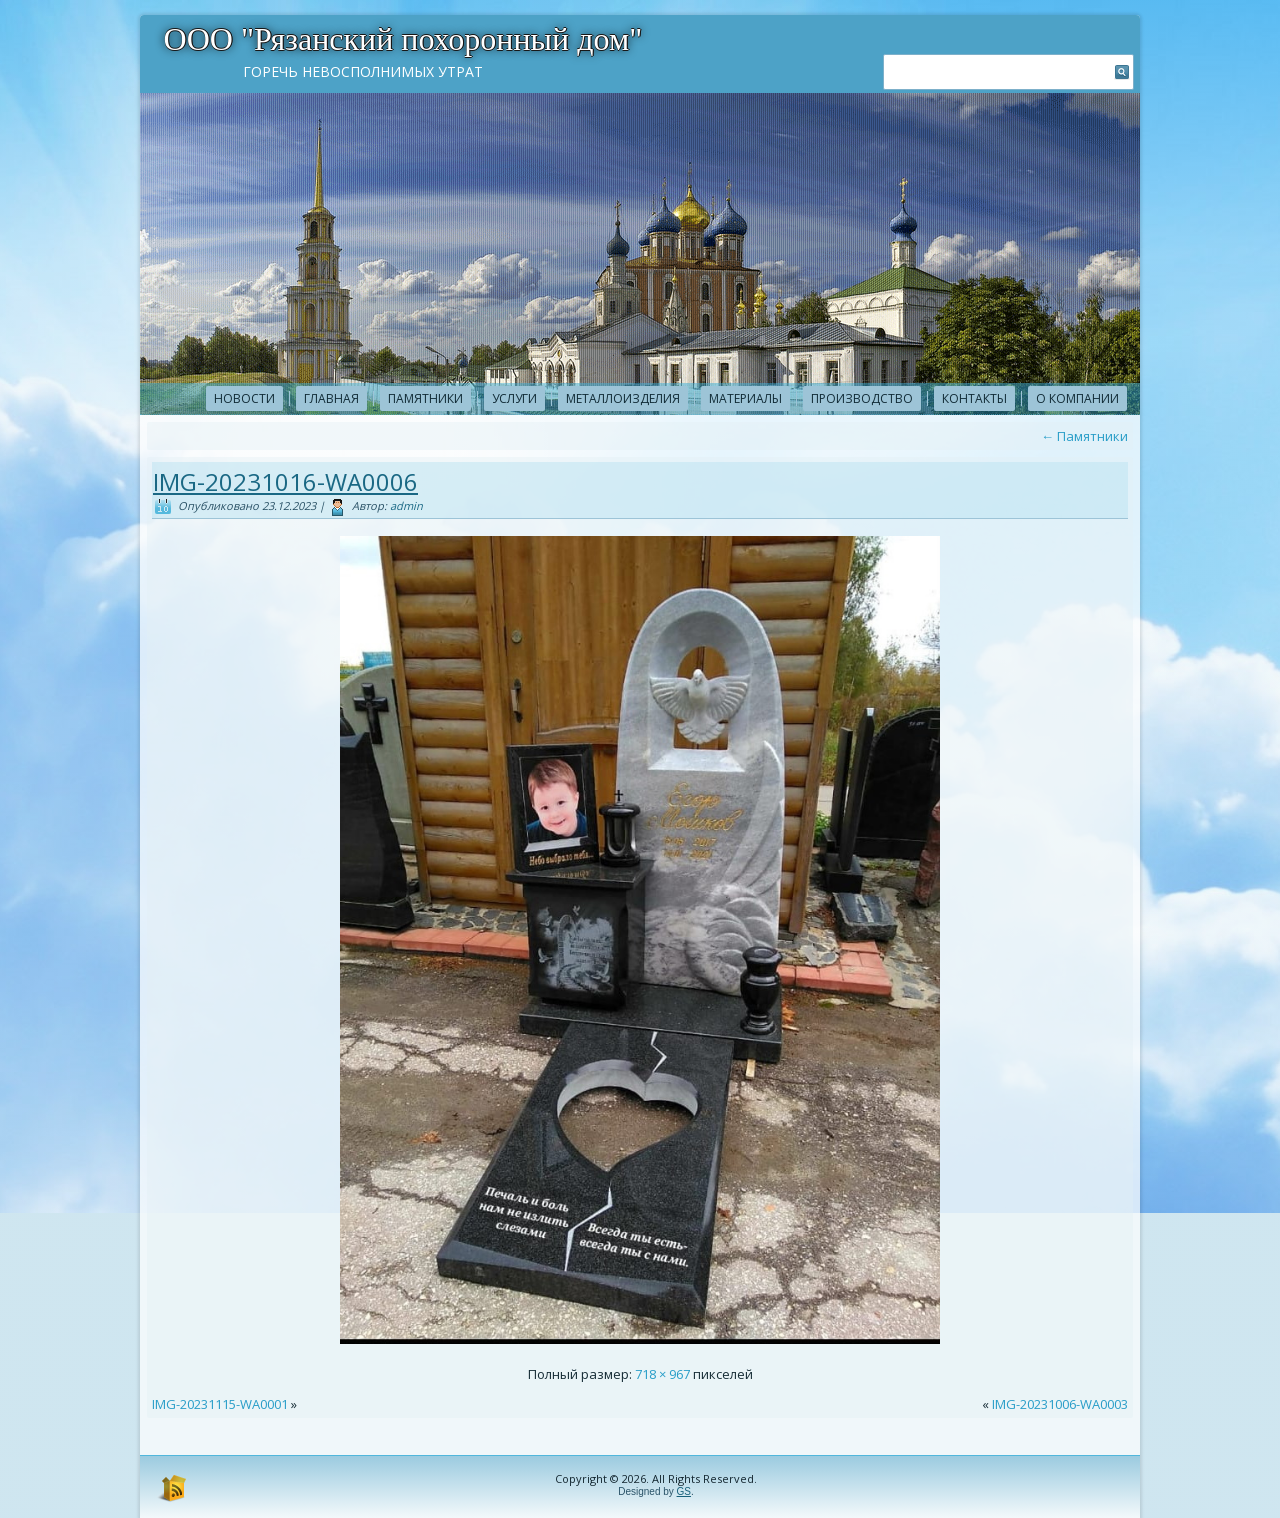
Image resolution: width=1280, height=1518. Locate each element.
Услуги (514, 398)
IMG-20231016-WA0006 (285, 481)
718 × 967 (662, 1374)
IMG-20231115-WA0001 (220, 1404)
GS (684, 1491)
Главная (331, 398)
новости (244, 398)
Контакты (974, 398)
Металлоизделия (623, 398)
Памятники (425, 398)
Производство (862, 398)
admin (406, 505)
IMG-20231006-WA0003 (1060, 1404)
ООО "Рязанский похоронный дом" (403, 39)
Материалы (745, 398)
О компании (1077, 398)
